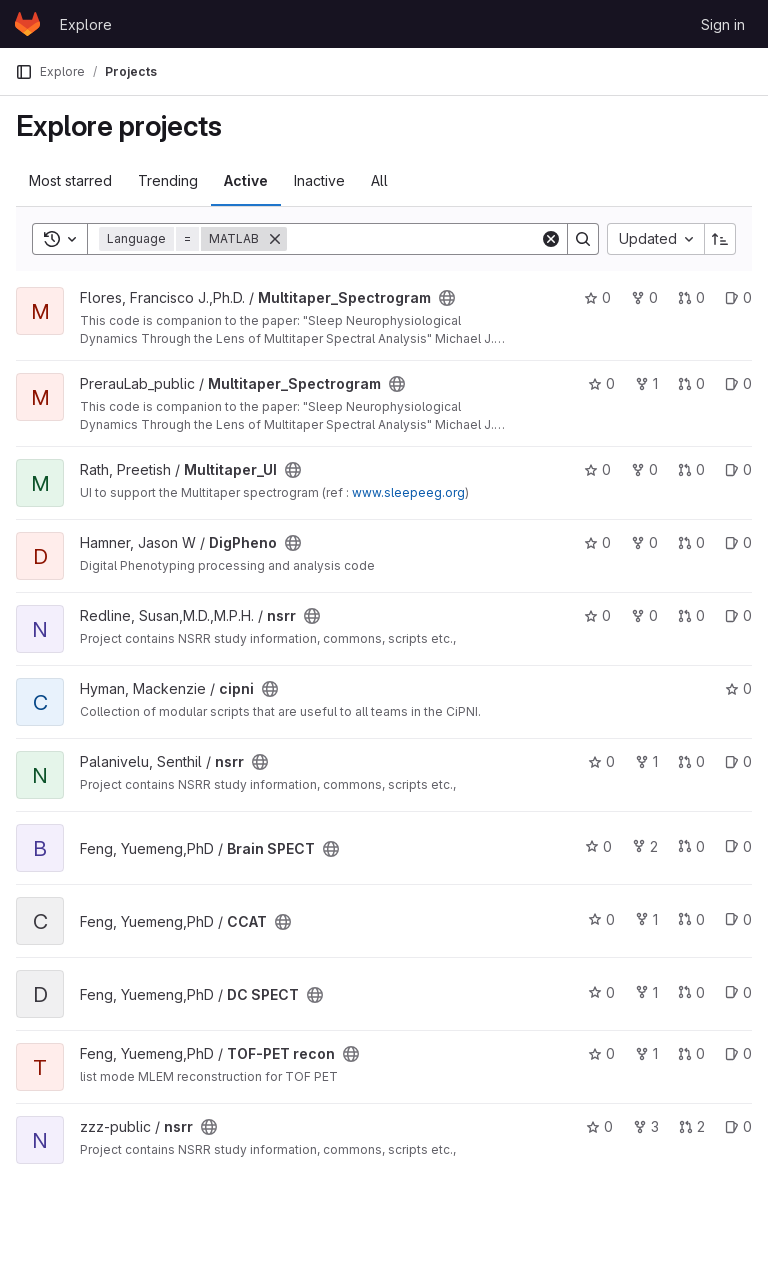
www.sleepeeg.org (408, 492)
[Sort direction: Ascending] (720, 239)
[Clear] (551, 239)
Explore (86, 24)
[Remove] (275, 239)
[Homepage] (27, 24)
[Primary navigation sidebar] (24, 72)
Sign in (723, 24)
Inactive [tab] (319, 180)
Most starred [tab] (70, 180)
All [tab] (379, 180)
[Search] (413, 239)
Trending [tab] (168, 180)
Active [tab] (246, 180)
